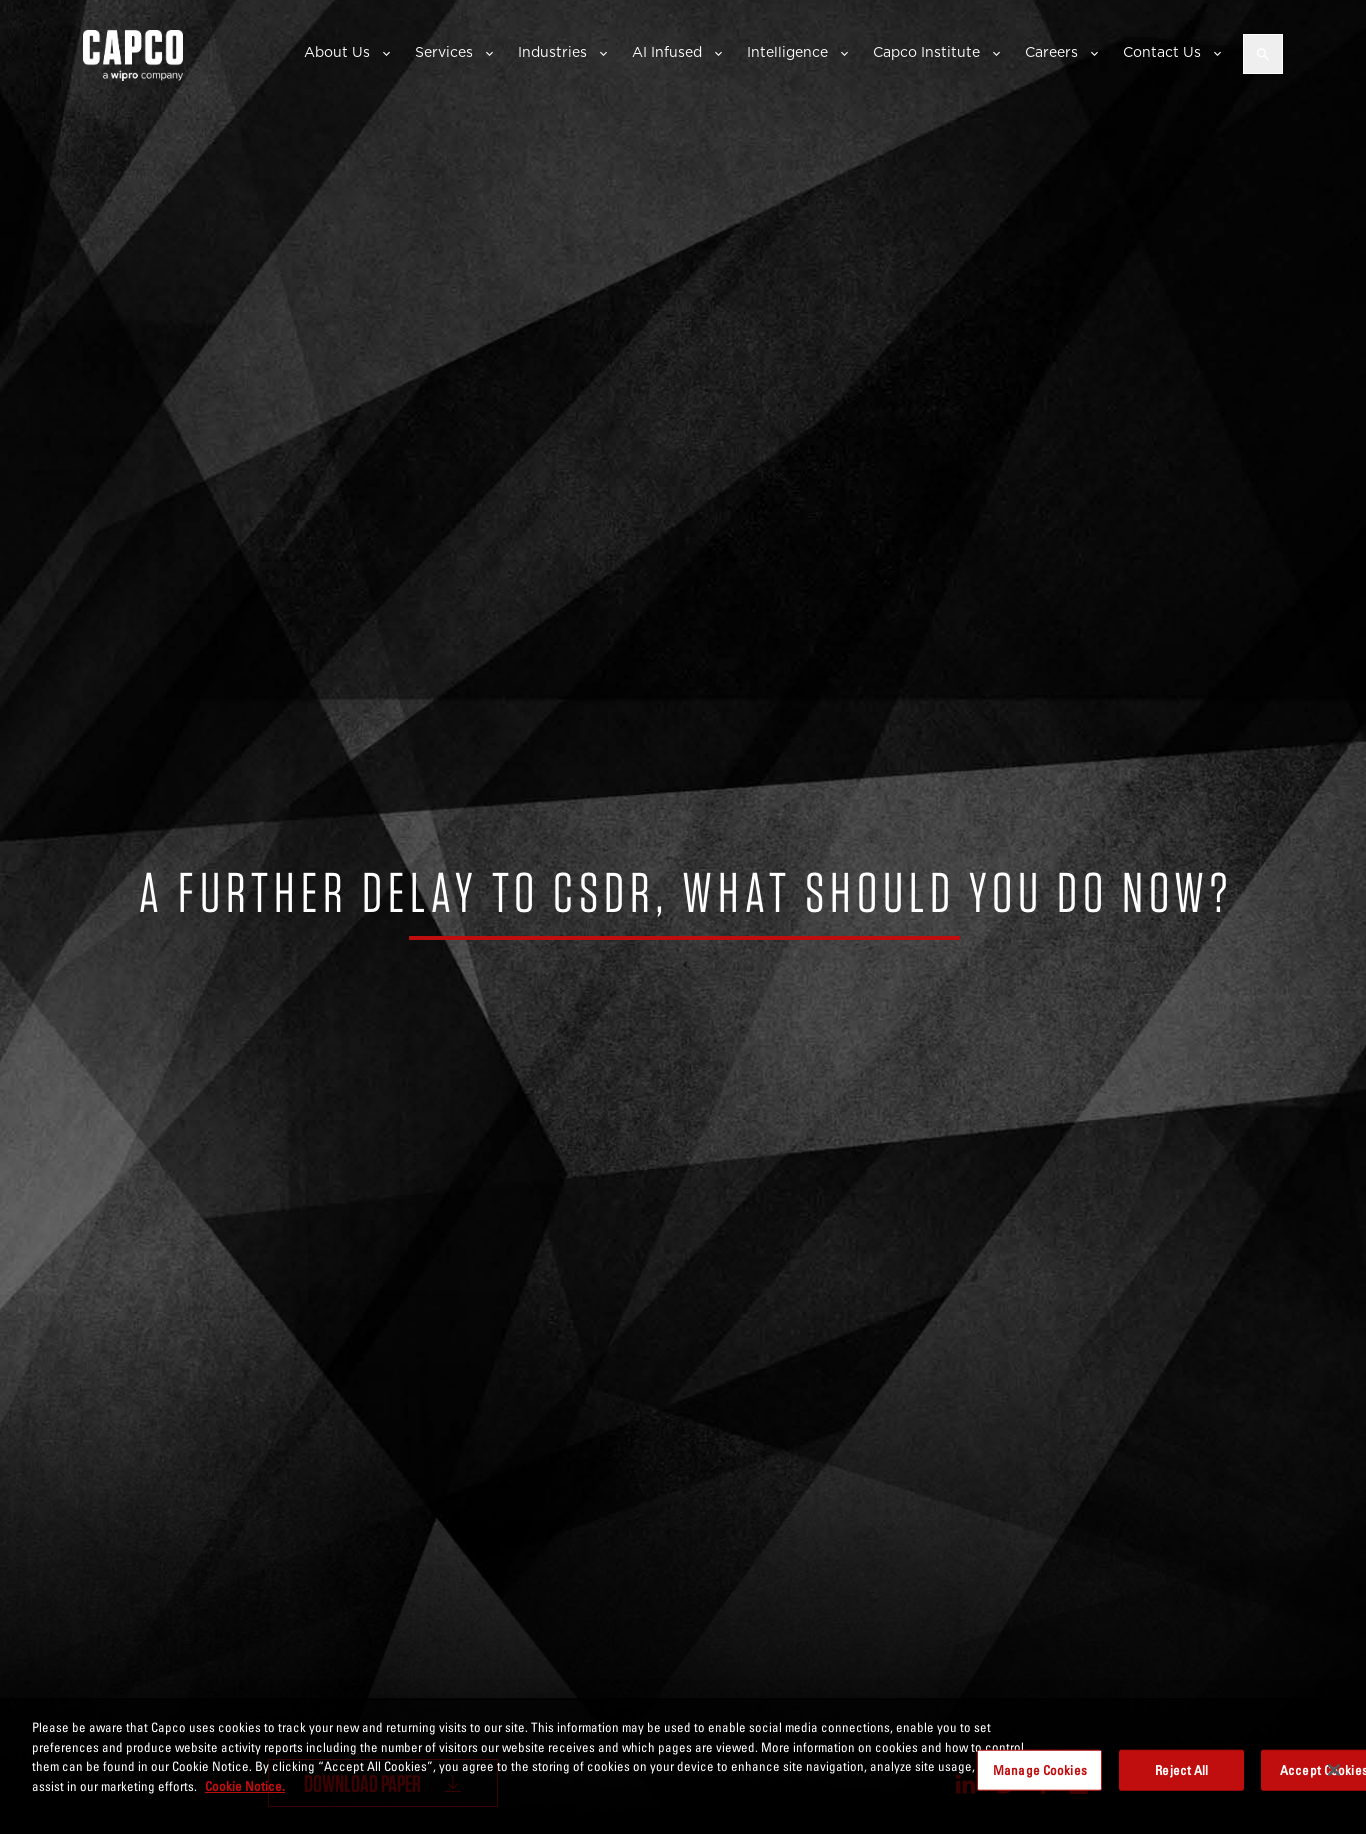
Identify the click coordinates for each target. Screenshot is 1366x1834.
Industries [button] (552, 52)
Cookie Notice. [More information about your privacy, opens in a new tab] (245, 1799)
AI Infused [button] (667, 52)
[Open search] (1263, 54)
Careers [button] (1051, 52)
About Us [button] (337, 52)
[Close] (1334, 1783)
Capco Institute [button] (926, 52)
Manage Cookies (1040, 1783)
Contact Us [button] (1162, 52)
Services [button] (444, 52)
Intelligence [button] (787, 52)
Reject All (1181, 1783)
